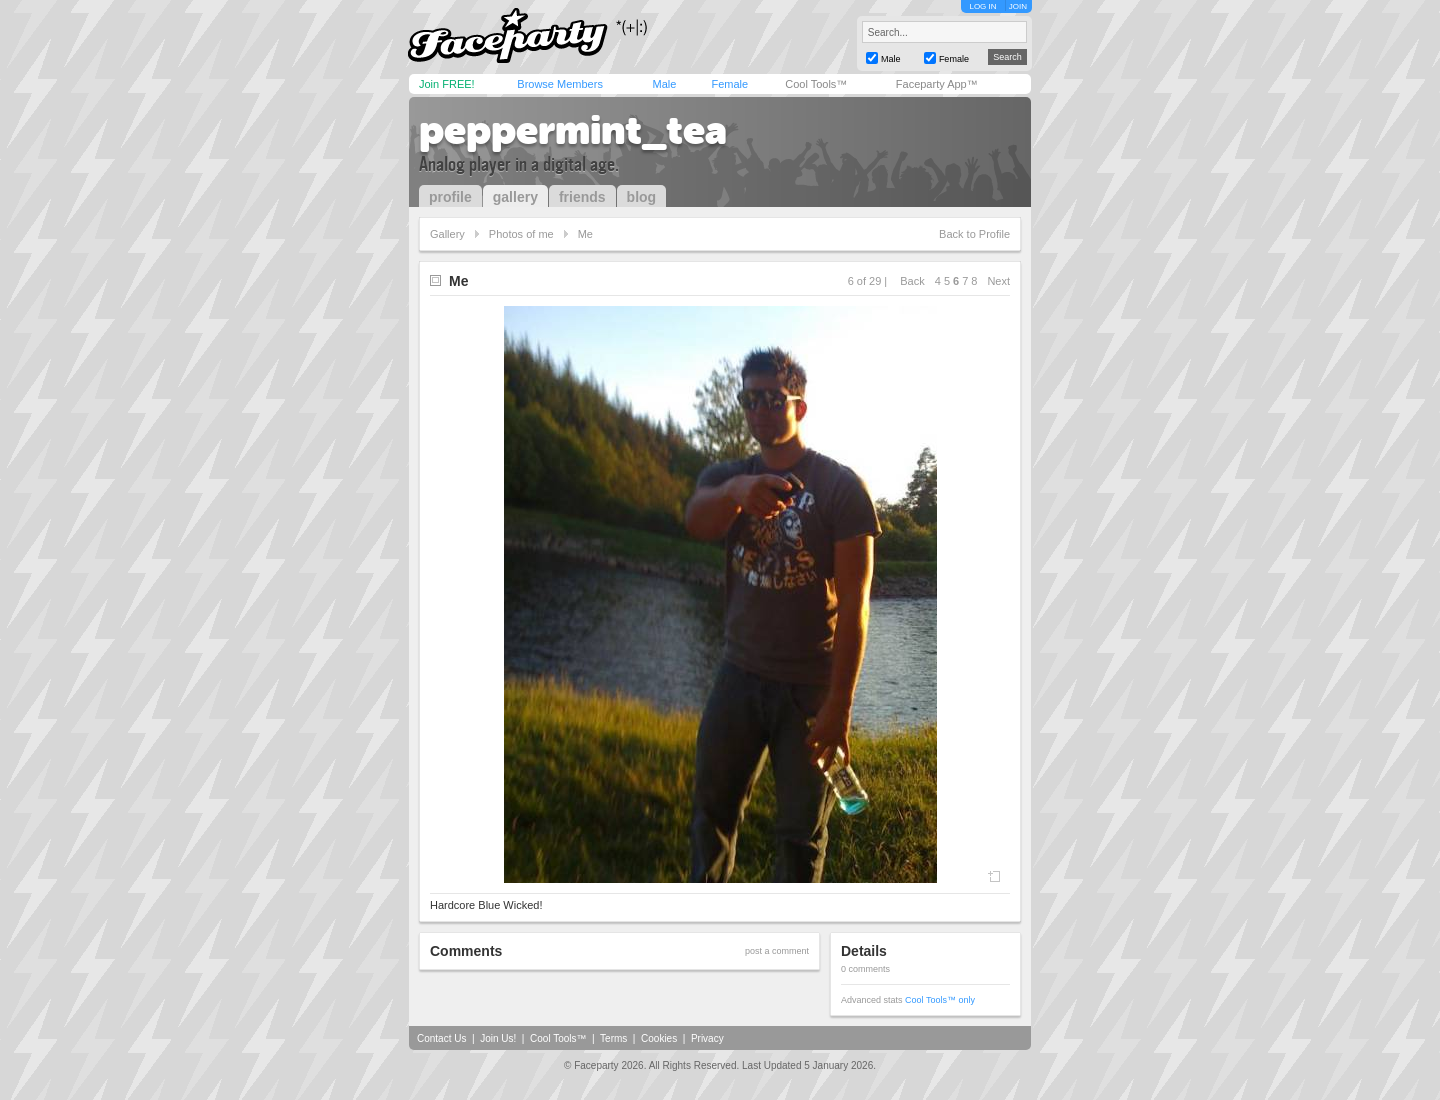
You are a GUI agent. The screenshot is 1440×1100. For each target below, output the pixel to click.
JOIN (1018, 6)
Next (998, 281)
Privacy (707, 1038)
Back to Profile (974, 234)
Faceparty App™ (937, 84)
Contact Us (441, 1038)
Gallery (447, 234)
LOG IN (982, 6)
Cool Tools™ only (940, 1000)
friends (582, 197)
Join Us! (498, 1038)
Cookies (659, 1038)
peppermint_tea (573, 130)
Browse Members (560, 84)
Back (912, 281)
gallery (515, 197)
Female (729, 84)
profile (450, 197)
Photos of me (521, 234)
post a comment (777, 951)
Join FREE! (447, 84)
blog (642, 197)
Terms (613, 1038)
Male (664, 84)
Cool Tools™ (816, 84)
